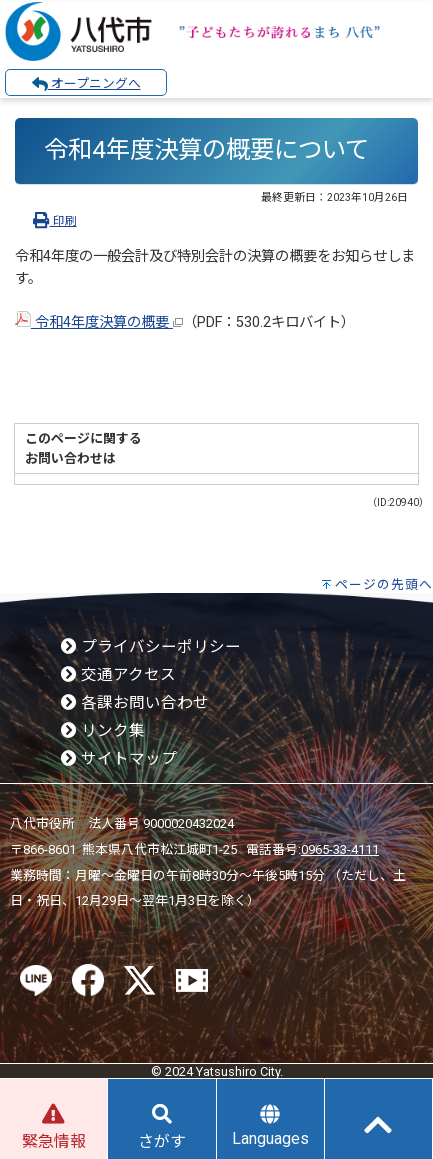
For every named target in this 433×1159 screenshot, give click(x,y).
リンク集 (103, 731)
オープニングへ (86, 84)
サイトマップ (119, 759)
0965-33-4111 (340, 849)
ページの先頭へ (384, 584)
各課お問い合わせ (135, 703)
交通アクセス (118, 675)
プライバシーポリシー (151, 647)
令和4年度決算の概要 (99, 322)
